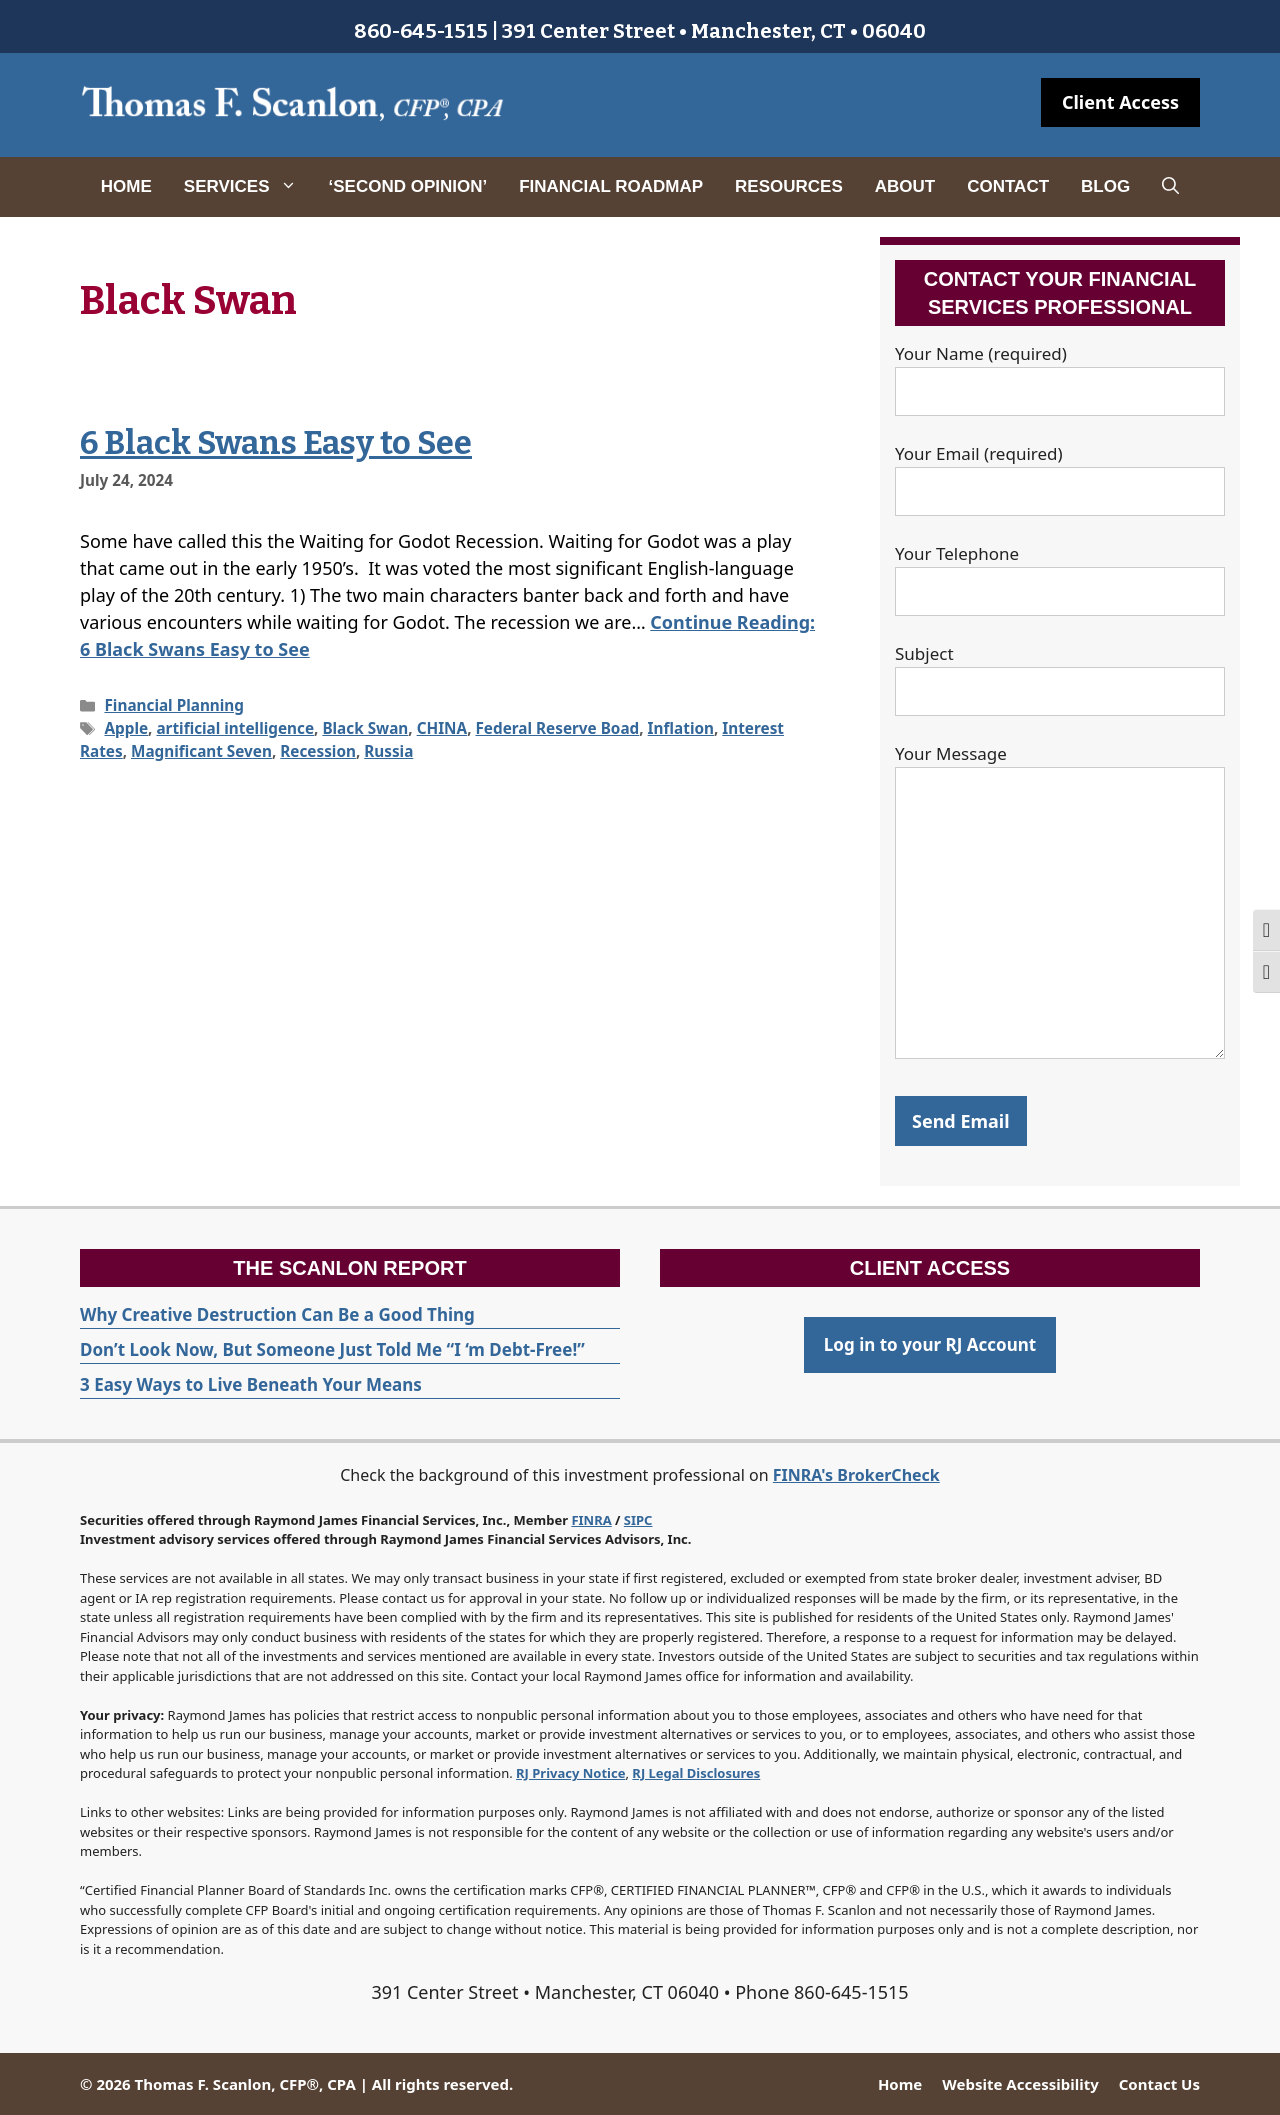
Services (248, 187)
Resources (789, 186)
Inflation (681, 728)
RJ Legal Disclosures (696, 1773)
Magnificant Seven (201, 751)
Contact (1008, 186)
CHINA (442, 728)
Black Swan (365, 728)
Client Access (1120, 102)
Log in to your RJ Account (930, 1344)
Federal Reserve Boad (557, 728)
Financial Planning (173, 705)
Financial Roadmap (611, 186)
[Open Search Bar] (1170, 187)
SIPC (638, 1520)
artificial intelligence (235, 728)
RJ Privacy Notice (570, 1773)
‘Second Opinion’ (408, 186)
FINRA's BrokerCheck (856, 1475)
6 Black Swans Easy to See (276, 443)
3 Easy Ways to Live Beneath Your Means (251, 1384)
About (905, 186)
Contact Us (1159, 2084)
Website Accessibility (1020, 2084)
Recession (318, 751)
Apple (126, 728)
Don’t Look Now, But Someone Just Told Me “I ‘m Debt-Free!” (332, 1349)
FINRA (591, 1520)
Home (126, 186)
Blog (1105, 186)
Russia (388, 751)
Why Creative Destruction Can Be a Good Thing (277, 1314)
